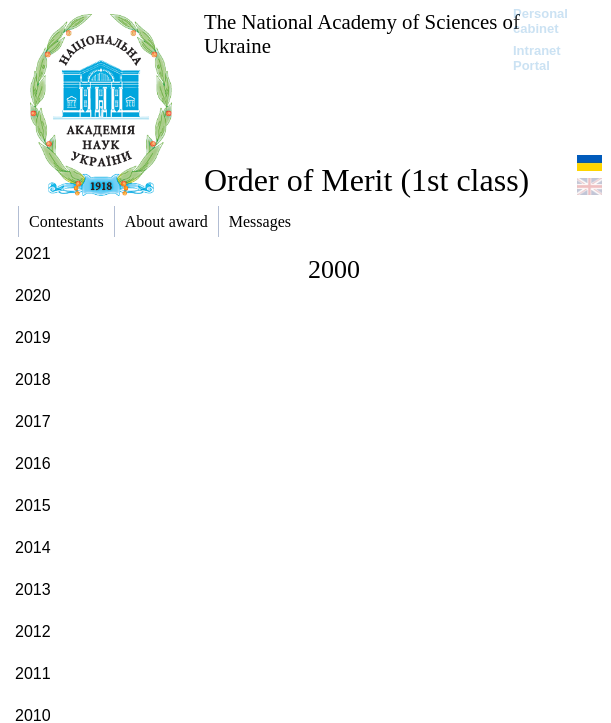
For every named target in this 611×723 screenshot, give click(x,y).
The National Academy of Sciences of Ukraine (362, 33)
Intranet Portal (537, 58)
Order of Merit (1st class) (366, 180)
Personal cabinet (540, 21)
